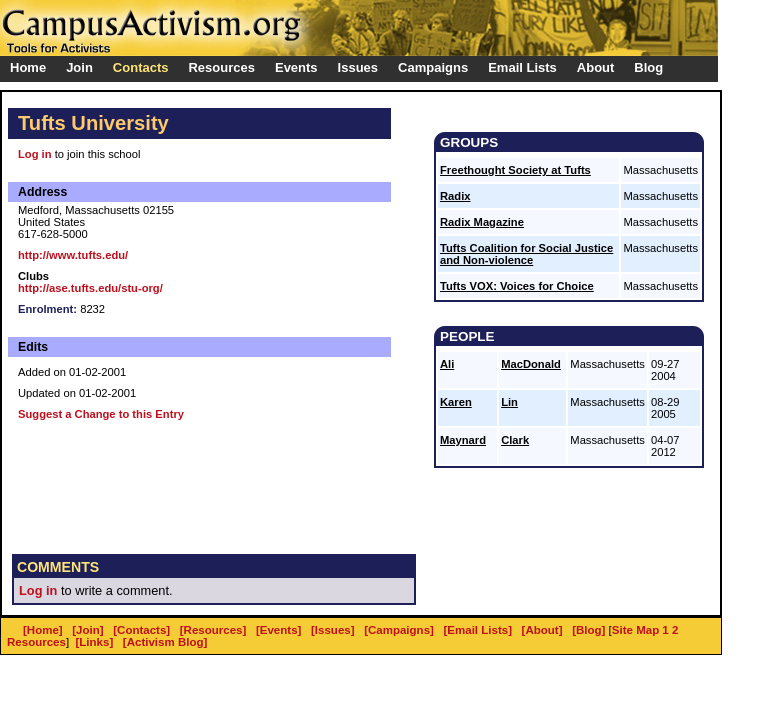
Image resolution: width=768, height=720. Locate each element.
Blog (648, 67)
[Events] (278, 630)
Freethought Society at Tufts (515, 170)
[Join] (87, 630)
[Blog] (588, 630)
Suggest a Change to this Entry (101, 414)
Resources (36, 642)
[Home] (43, 630)
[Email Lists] (478, 630)
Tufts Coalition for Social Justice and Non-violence (526, 254)
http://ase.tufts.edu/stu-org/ (90, 288)
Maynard (463, 440)
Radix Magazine (482, 222)
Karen (456, 402)
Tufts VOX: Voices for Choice (517, 286)
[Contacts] (141, 630)
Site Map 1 (640, 630)
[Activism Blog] (165, 642)
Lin (509, 402)
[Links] (95, 642)
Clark (515, 440)
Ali (447, 364)
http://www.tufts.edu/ (73, 255)
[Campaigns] (399, 630)
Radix (455, 196)
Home (28, 67)
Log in (35, 154)
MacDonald (531, 364)
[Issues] (333, 630)
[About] (542, 630)
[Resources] (213, 630)
